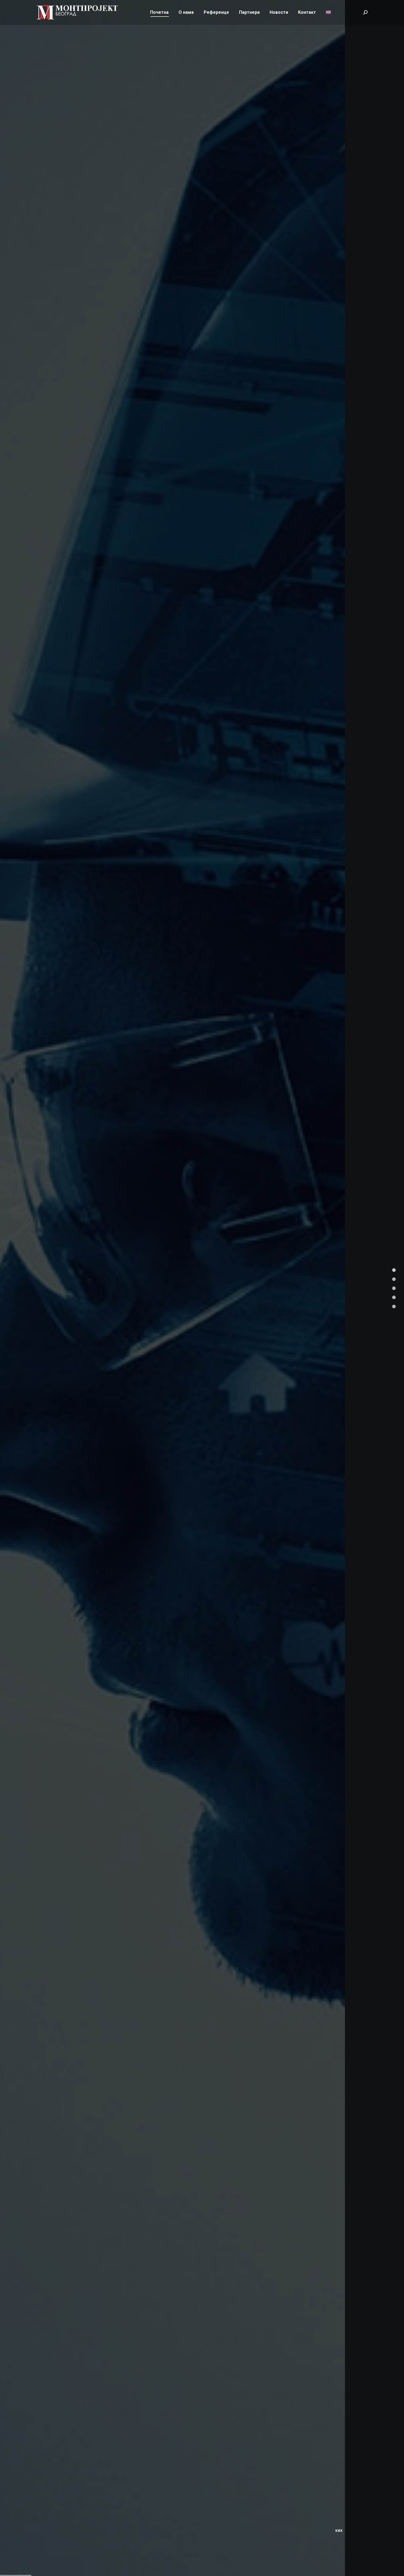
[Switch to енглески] (328, 22)
